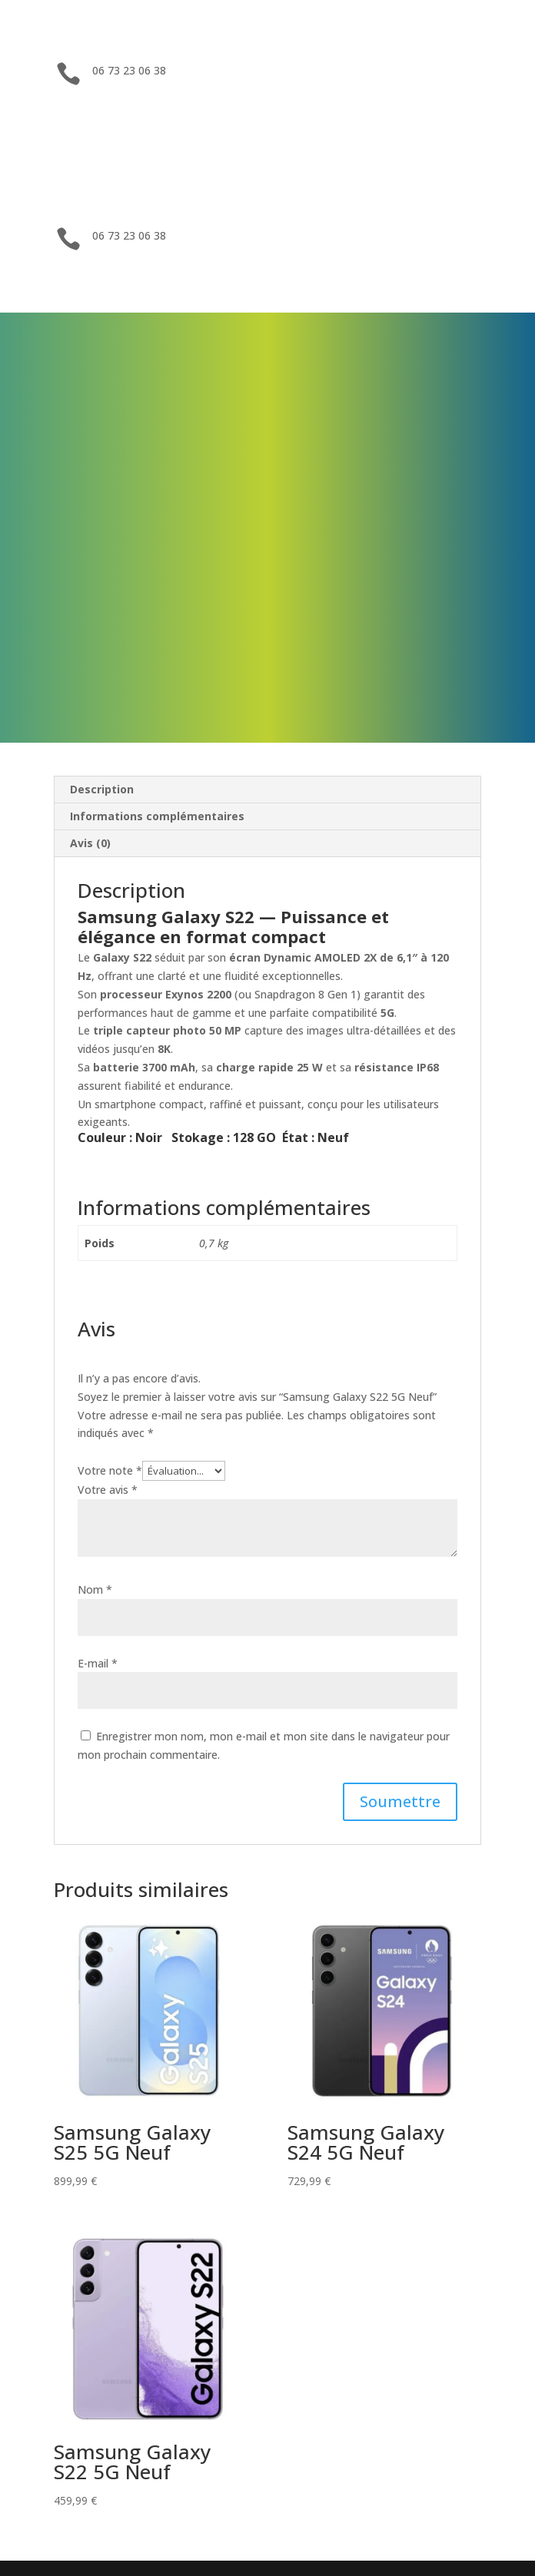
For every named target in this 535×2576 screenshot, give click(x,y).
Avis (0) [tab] (90, 843)
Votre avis (108, 1489)
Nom (95, 1589)
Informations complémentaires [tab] (157, 816)
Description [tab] (102, 789)
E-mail (98, 1663)
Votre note (110, 1470)
